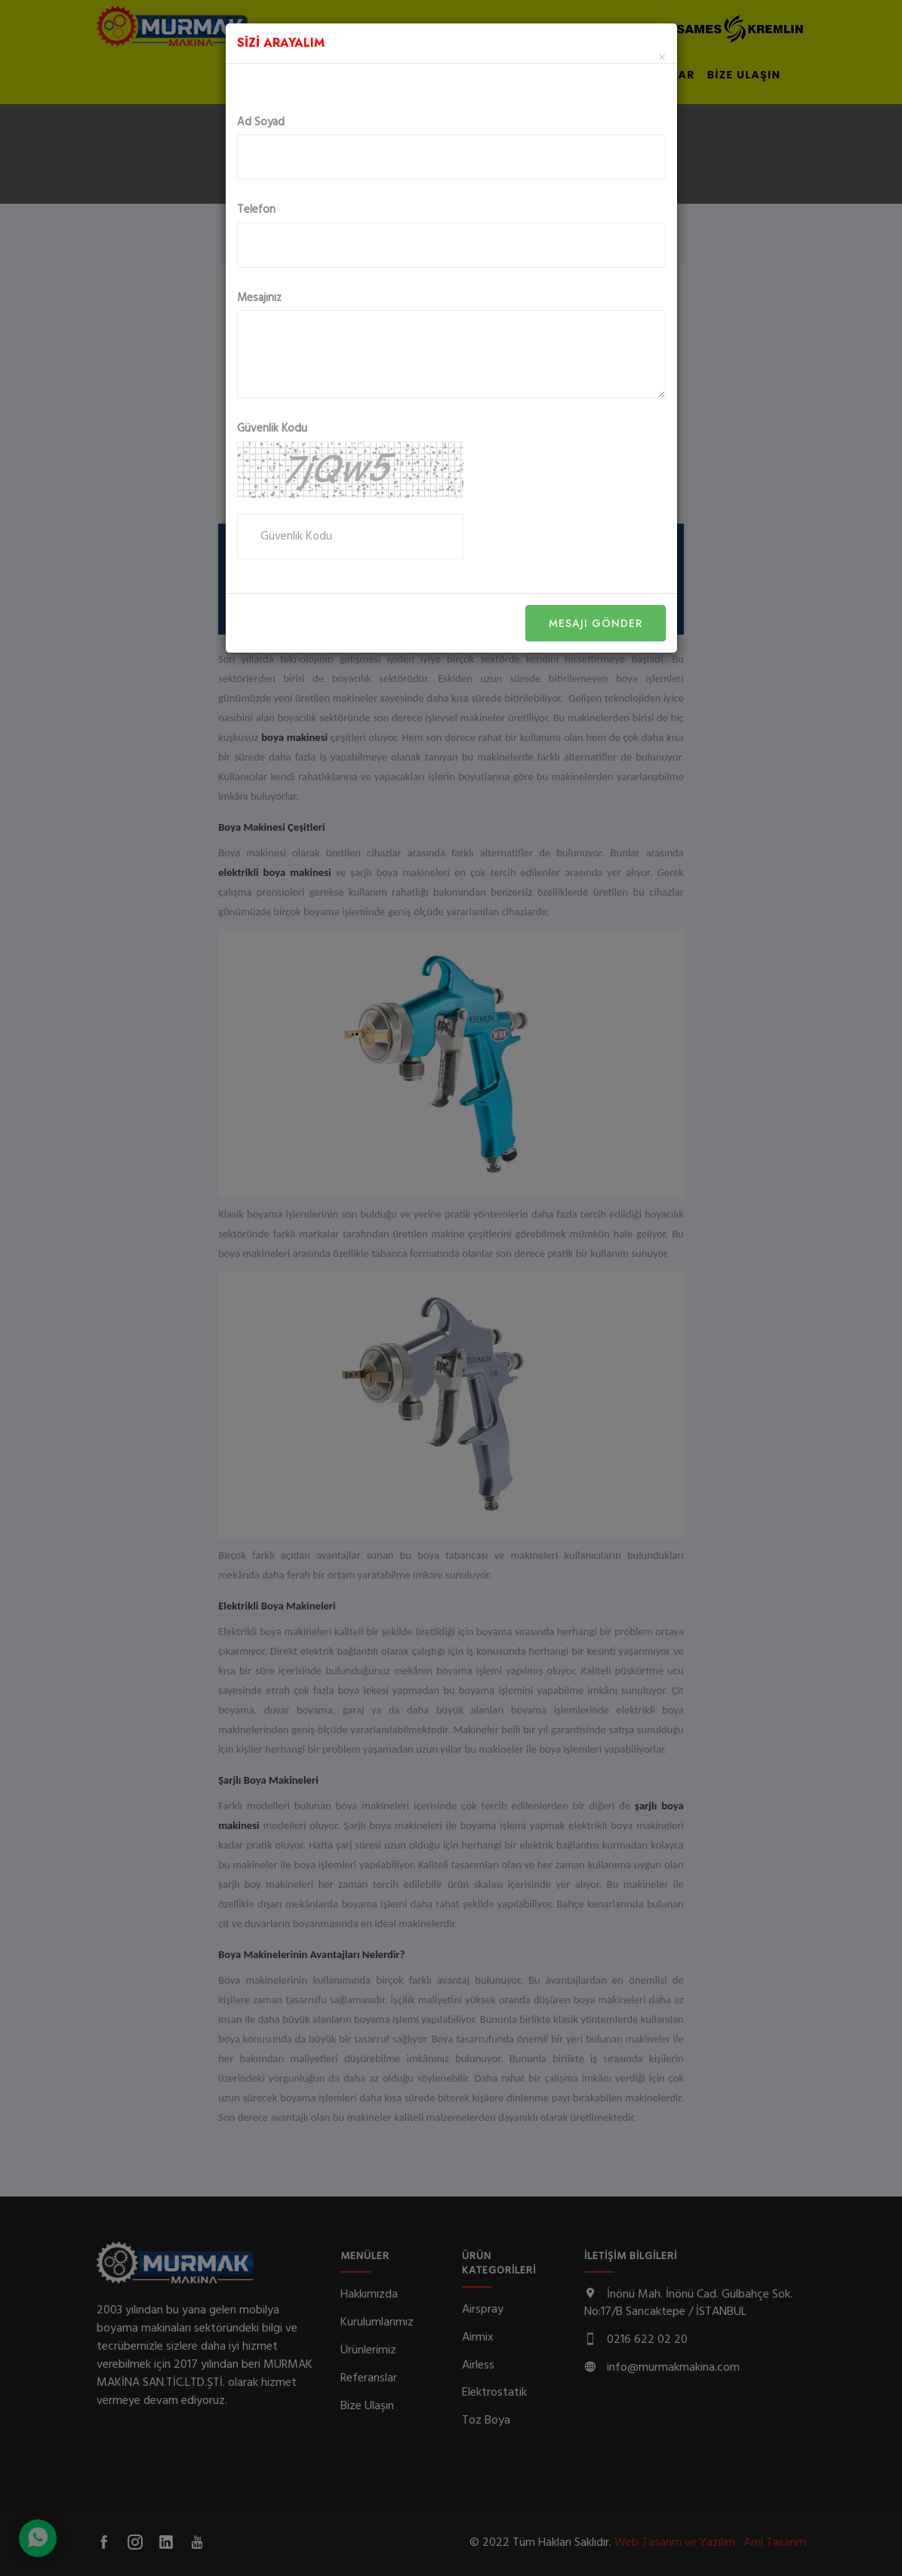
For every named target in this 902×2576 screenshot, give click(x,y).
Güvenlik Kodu (272, 429)
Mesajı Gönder (595, 623)
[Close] (662, 58)
